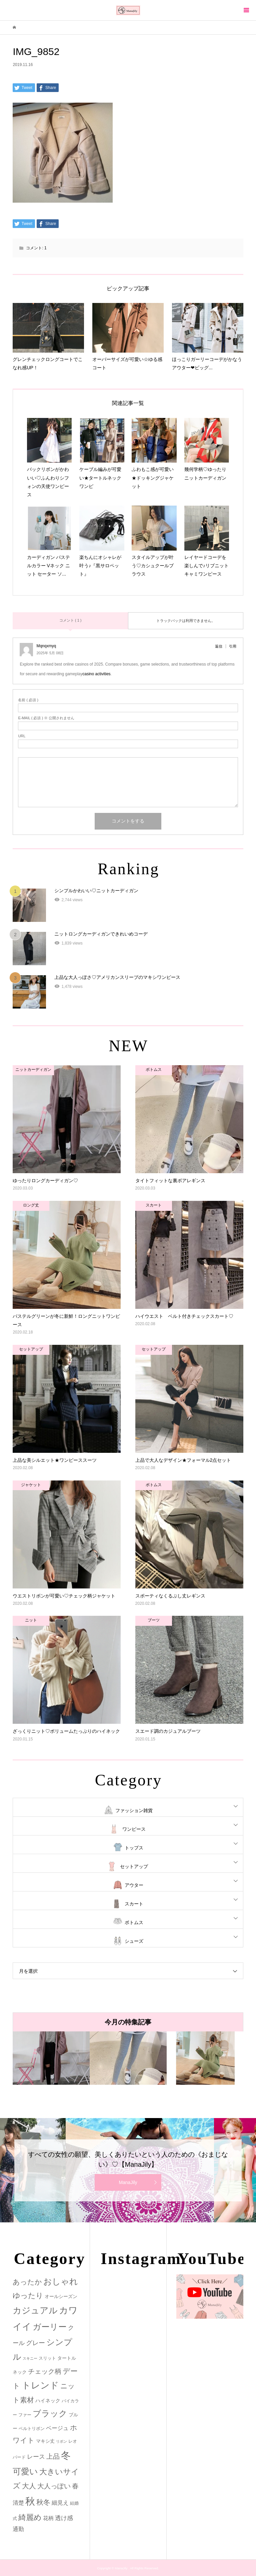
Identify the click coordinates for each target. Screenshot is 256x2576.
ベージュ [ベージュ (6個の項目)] (57, 2428)
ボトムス (134, 1922)
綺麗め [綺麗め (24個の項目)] (30, 2517)
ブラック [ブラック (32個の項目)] (50, 2413)
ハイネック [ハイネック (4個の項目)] (47, 2400)
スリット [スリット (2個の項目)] (47, 2358)
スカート (134, 1903)
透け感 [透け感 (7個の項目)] (64, 2518)
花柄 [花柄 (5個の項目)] (48, 2518)
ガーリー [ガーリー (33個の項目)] (50, 2326)
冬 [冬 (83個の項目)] (66, 2455)
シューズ (134, 1941)
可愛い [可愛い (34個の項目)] (25, 2471)
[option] (51, 2058)
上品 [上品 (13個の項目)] (53, 2456)
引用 (232, 646)
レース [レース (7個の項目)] (36, 2456)
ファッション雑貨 (134, 1810)
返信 (218, 646)
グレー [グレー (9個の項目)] (35, 2342)
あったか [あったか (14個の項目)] (27, 2282)
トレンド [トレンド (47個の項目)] (40, 2385)
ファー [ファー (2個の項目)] (24, 2414)
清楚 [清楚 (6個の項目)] (18, 2503)
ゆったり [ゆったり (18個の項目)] (28, 2295)
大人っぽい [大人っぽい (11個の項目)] (54, 2486)
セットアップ (134, 1866)
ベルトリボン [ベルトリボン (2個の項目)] (32, 2428)
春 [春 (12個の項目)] (75, 2486)
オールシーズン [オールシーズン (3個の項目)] (61, 2296)
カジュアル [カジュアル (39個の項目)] (35, 2310)
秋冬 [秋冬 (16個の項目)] (43, 2502)
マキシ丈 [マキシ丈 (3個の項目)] (45, 2441)
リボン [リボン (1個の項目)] (61, 2441)
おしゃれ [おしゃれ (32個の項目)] (60, 2281)
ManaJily (128, 2182)
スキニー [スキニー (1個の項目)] (30, 2358)
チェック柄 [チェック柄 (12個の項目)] (44, 2371)
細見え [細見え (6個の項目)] (60, 2503)
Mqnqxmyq (46, 646)
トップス (134, 1847)
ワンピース (134, 1829)
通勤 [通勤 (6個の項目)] (18, 2529)
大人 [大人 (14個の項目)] (29, 2486)
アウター (134, 1885)
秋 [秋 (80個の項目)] (30, 2501)
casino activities (97, 674)
